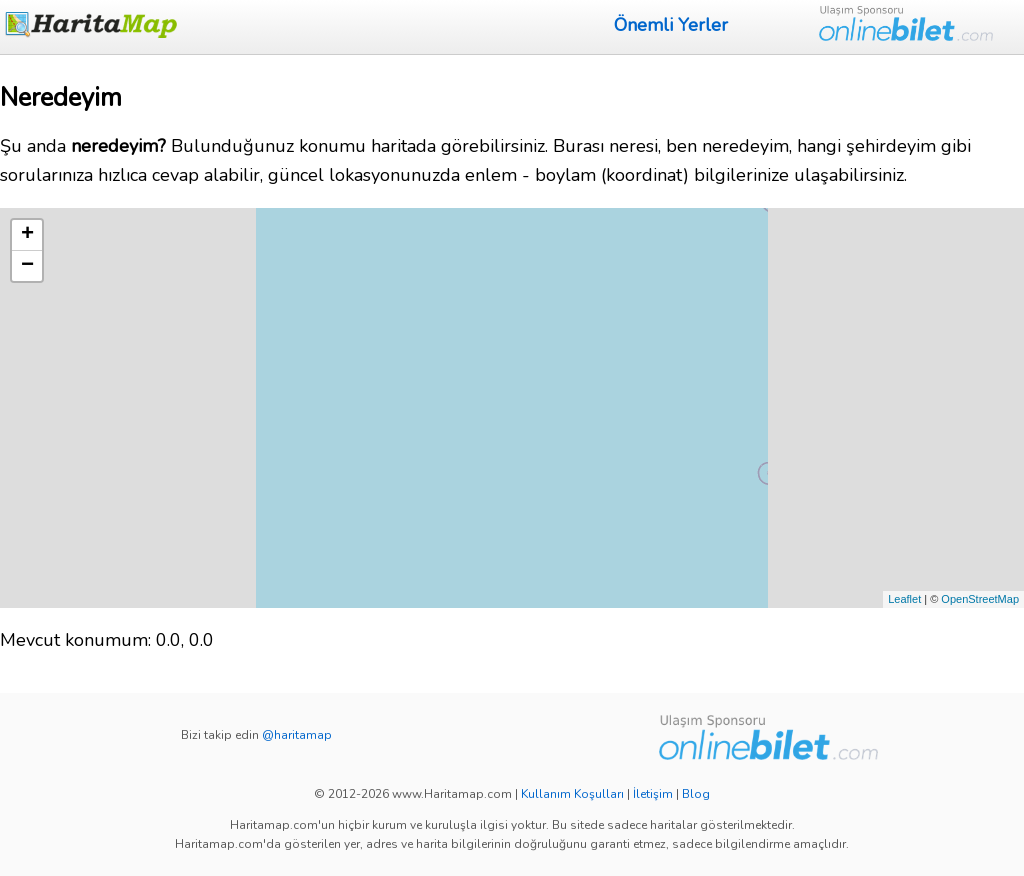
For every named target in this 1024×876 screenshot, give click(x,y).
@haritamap (297, 735)
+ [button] (27, 235)
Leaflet (904, 599)
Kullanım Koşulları (572, 794)
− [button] (27, 266)
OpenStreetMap (980, 599)
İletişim (653, 794)
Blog (696, 794)
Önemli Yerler (671, 25)
